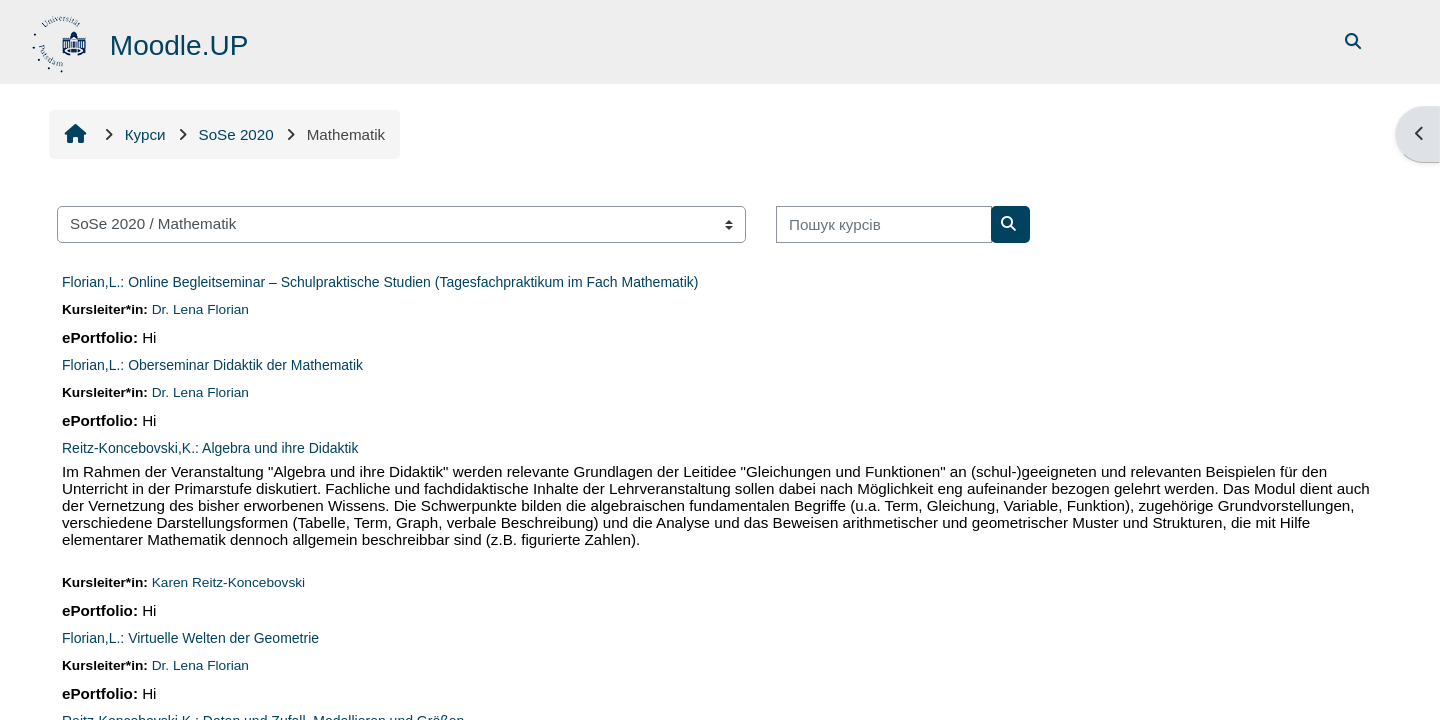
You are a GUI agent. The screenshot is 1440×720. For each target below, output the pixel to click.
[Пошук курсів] (884, 224)
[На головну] (61, 40)
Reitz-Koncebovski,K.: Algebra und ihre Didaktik (210, 448)
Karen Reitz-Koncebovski (229, 582)
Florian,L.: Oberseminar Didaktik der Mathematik (212, 365)
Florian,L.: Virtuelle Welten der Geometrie (190, 638)
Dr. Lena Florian (200, 309)
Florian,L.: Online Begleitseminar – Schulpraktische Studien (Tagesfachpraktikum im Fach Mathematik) (380, 282)
